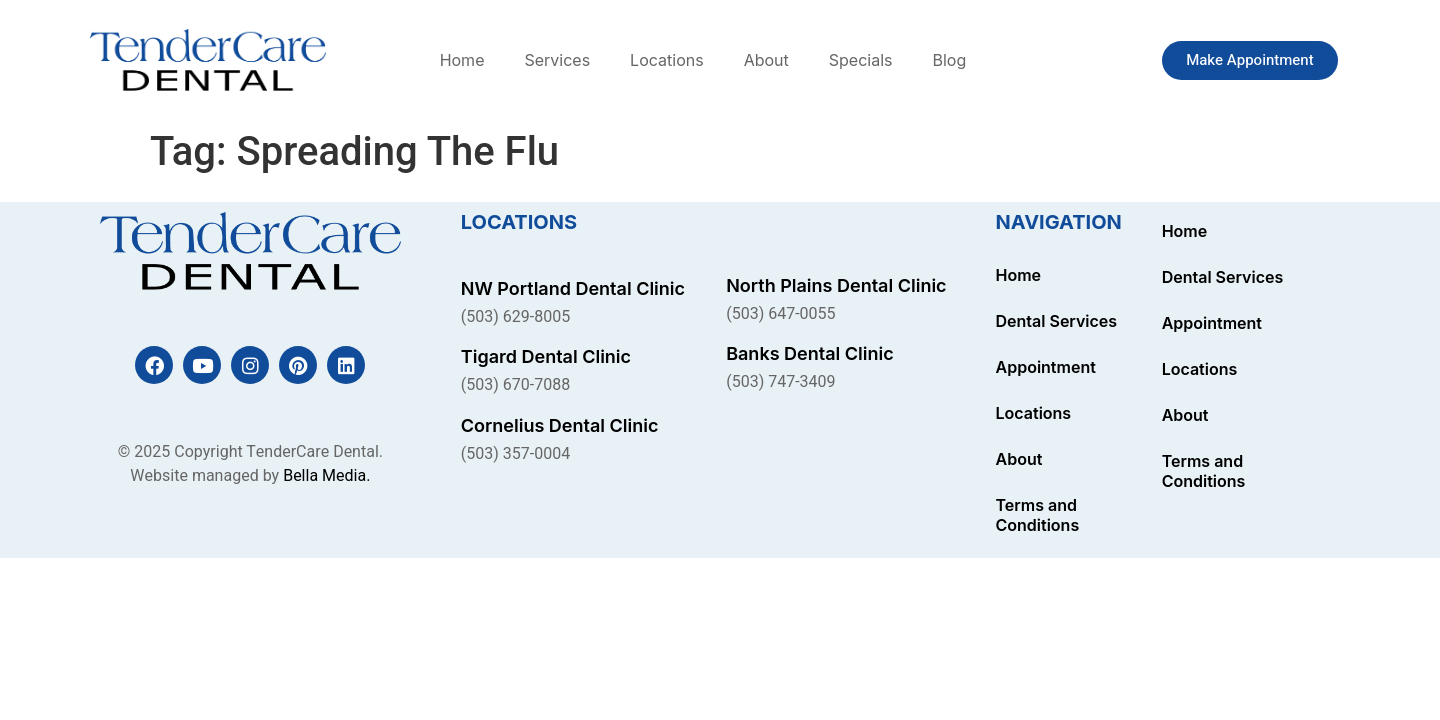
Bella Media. (326, 476)
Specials (861, 60)
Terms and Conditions (1038, 515)
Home (462, 60)
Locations (667, 60)
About (766, 60)
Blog (949, 60)
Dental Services (1057, 321)
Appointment (1046, 367)
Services (557, 60)
